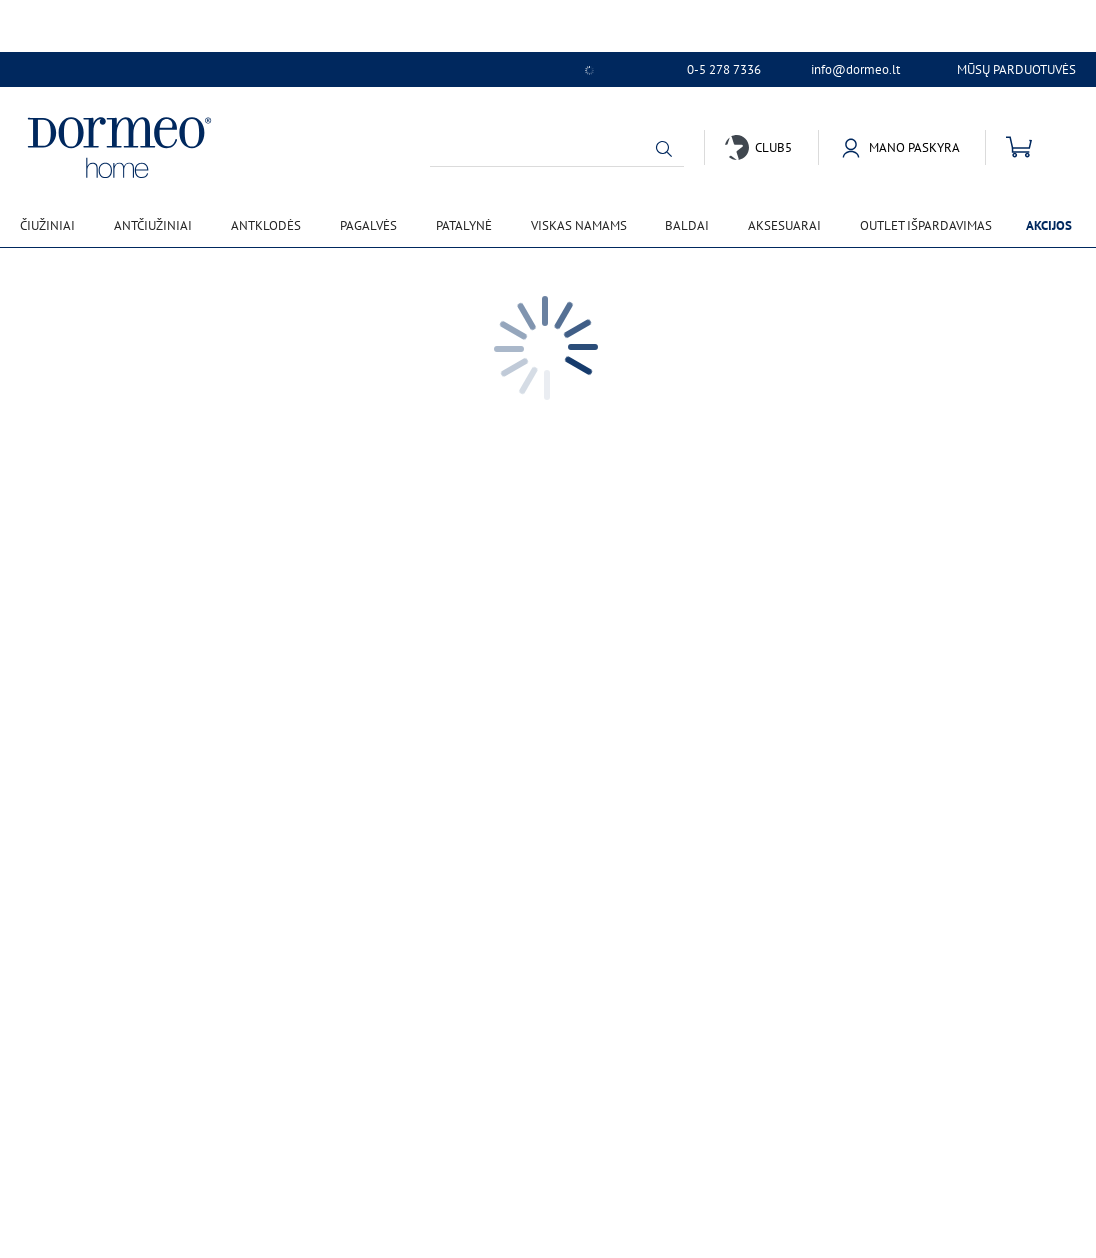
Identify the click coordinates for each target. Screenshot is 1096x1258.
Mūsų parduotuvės (1016, 69)
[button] (664, 149)
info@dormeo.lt (855, 70)
